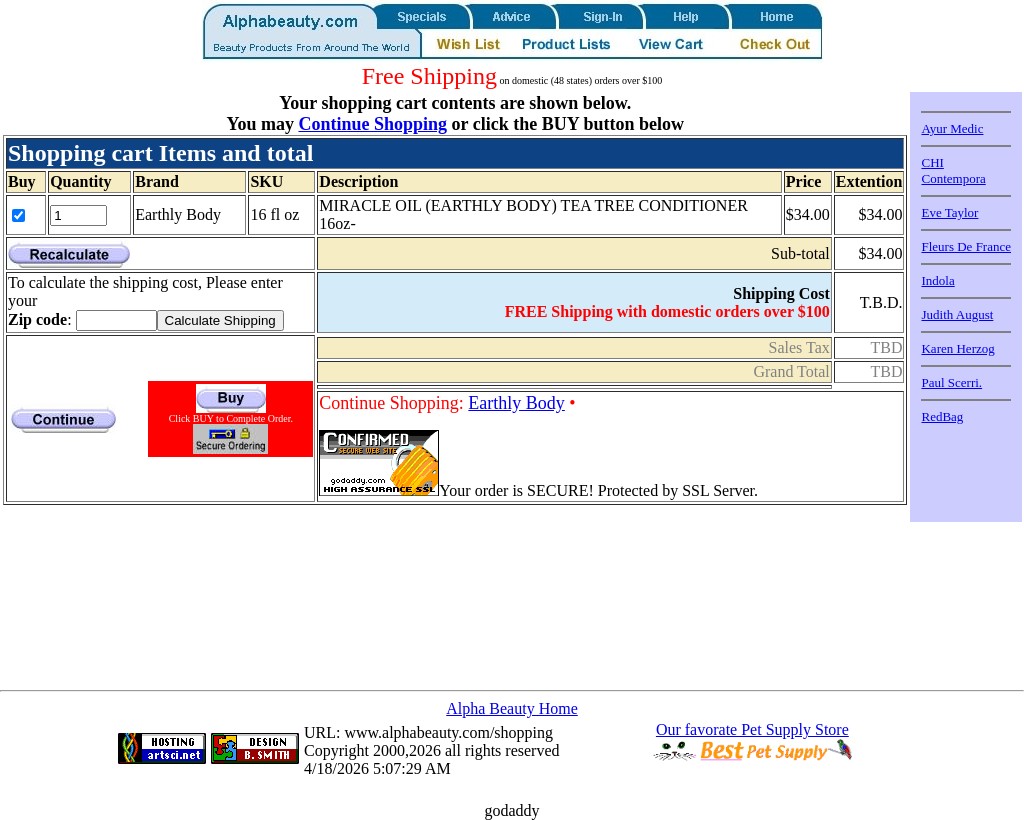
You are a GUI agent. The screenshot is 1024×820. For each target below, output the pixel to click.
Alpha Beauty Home (512, 708)
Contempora (953, 178)
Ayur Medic (952, 128)
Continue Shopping (372, 124)
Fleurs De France (966, 246)
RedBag (942, 416)
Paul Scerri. (951, 382)
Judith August (957, 314)
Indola (937, 280)
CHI (932, 162)
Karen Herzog (957, 348)
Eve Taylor (949, 212)
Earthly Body (516, 403)
